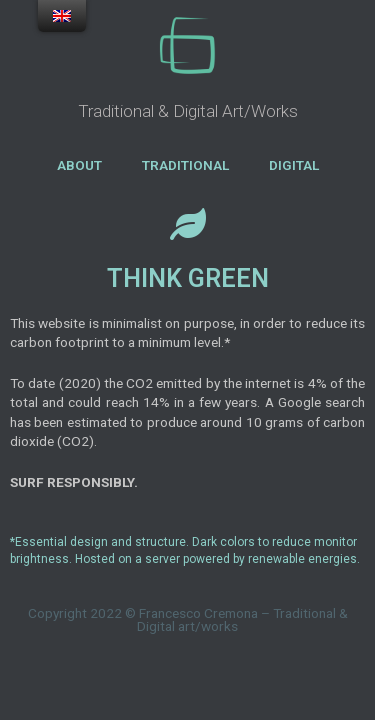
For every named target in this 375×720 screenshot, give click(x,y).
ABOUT (79, 165)
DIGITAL (294, 165)
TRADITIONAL (185, 165)
